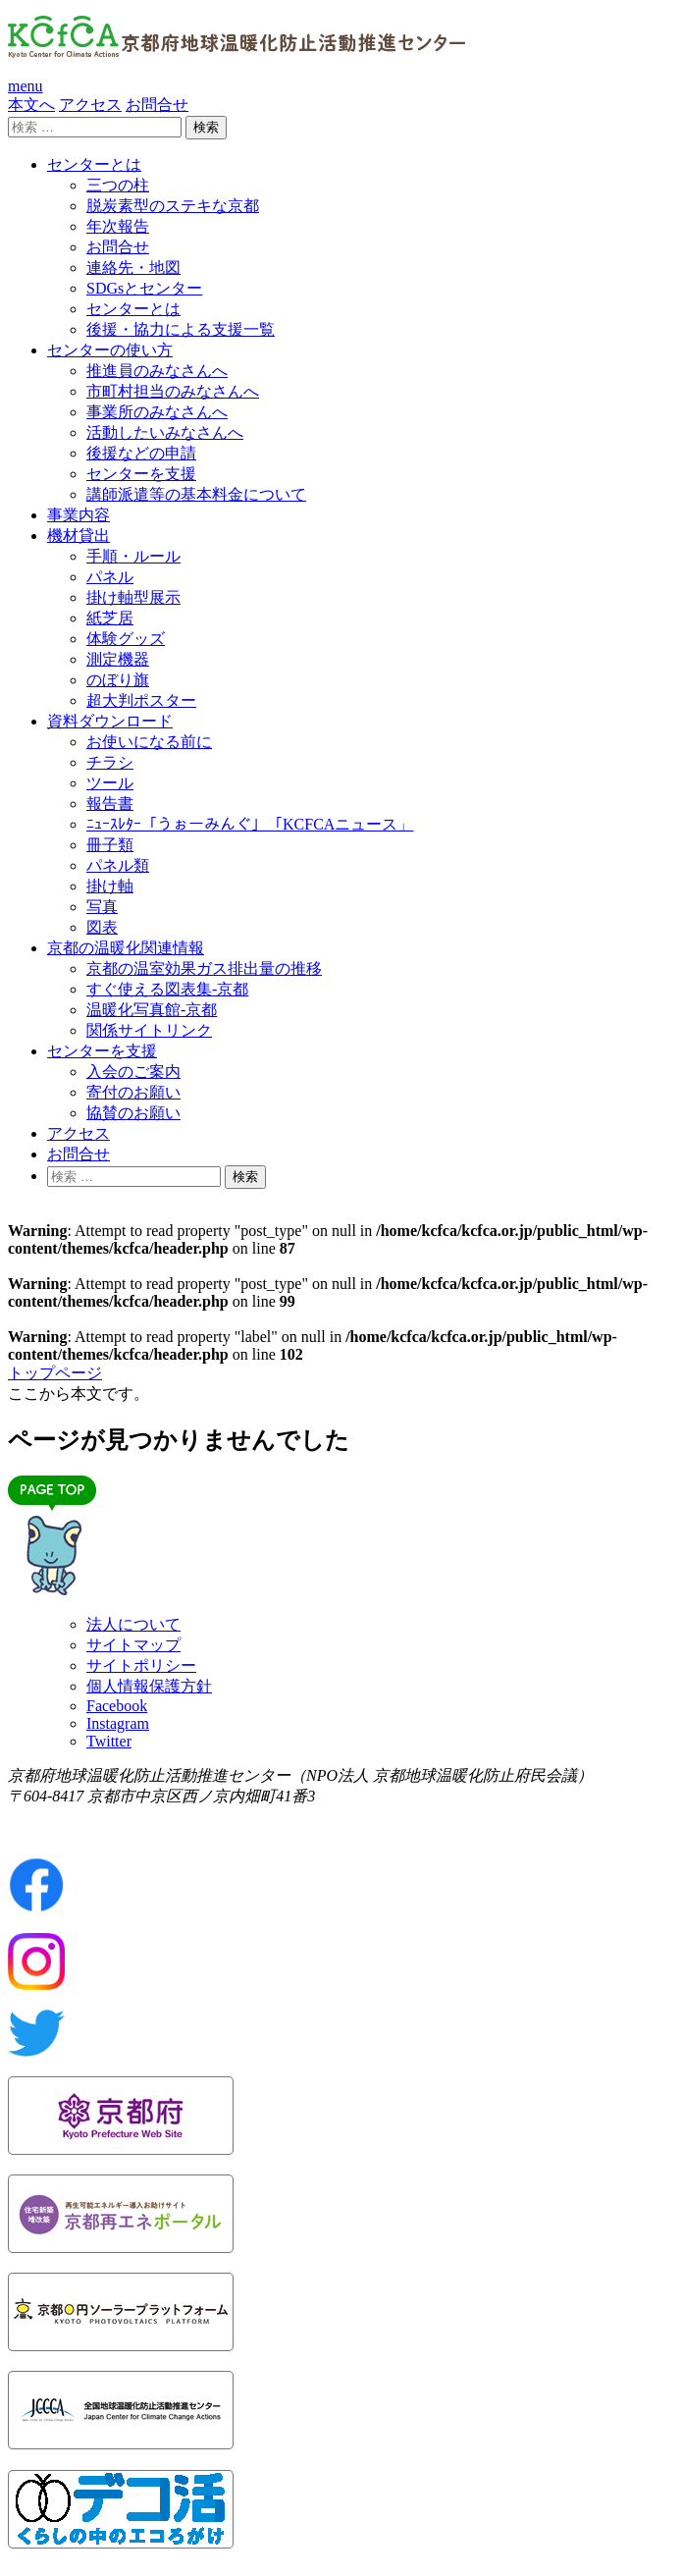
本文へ (31, 104)
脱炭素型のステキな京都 (172, 205)
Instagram (117, 1723)
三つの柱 (117, 185)
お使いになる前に (149, 741)
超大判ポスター (141, 700)
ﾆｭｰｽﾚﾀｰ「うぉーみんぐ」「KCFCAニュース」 (249, 824)
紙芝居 (109, 618)
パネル (109, 576)
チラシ (109, 762)
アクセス (90, 104)
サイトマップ (133, 1645)
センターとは (133, 308)
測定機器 (117, 659)
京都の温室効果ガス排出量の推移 (204, 968)
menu (25, 86)
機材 (78, 535)
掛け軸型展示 (133, 597)
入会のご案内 (133, 1071)
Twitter (108, 1741)
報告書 (109, 803)
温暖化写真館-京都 (151, 1009)
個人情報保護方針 (149, 1686)
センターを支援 (141, 473)
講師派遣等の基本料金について (196, 494)
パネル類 (117, 865)
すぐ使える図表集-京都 (167, 989)
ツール (109, 783)
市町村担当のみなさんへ (172, 391)
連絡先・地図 (133, 267)
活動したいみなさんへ (164, 432)
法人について (133, 1624)
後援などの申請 (141, 453)
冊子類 (109, 844)
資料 (110, 721)
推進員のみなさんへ (157, 370)
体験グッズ (125, 638)
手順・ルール (133, 556)
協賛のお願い (133, 1112)
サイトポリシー (141, 1665)
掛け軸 (109, 886)
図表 (102, 927)
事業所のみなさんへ (157, 411)
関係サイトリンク (149, 1030)
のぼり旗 (117, 679)
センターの (110, 350)
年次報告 (117, 226)
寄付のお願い (133, 1092)
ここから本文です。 (78, 1393)
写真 (102, 906)
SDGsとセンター (144, 288)
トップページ (55, 1373)
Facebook (116, 1705)
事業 (78, 515)
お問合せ (157, 104)
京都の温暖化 (125, 947)
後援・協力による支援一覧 (180, 329)
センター (94, 164)
